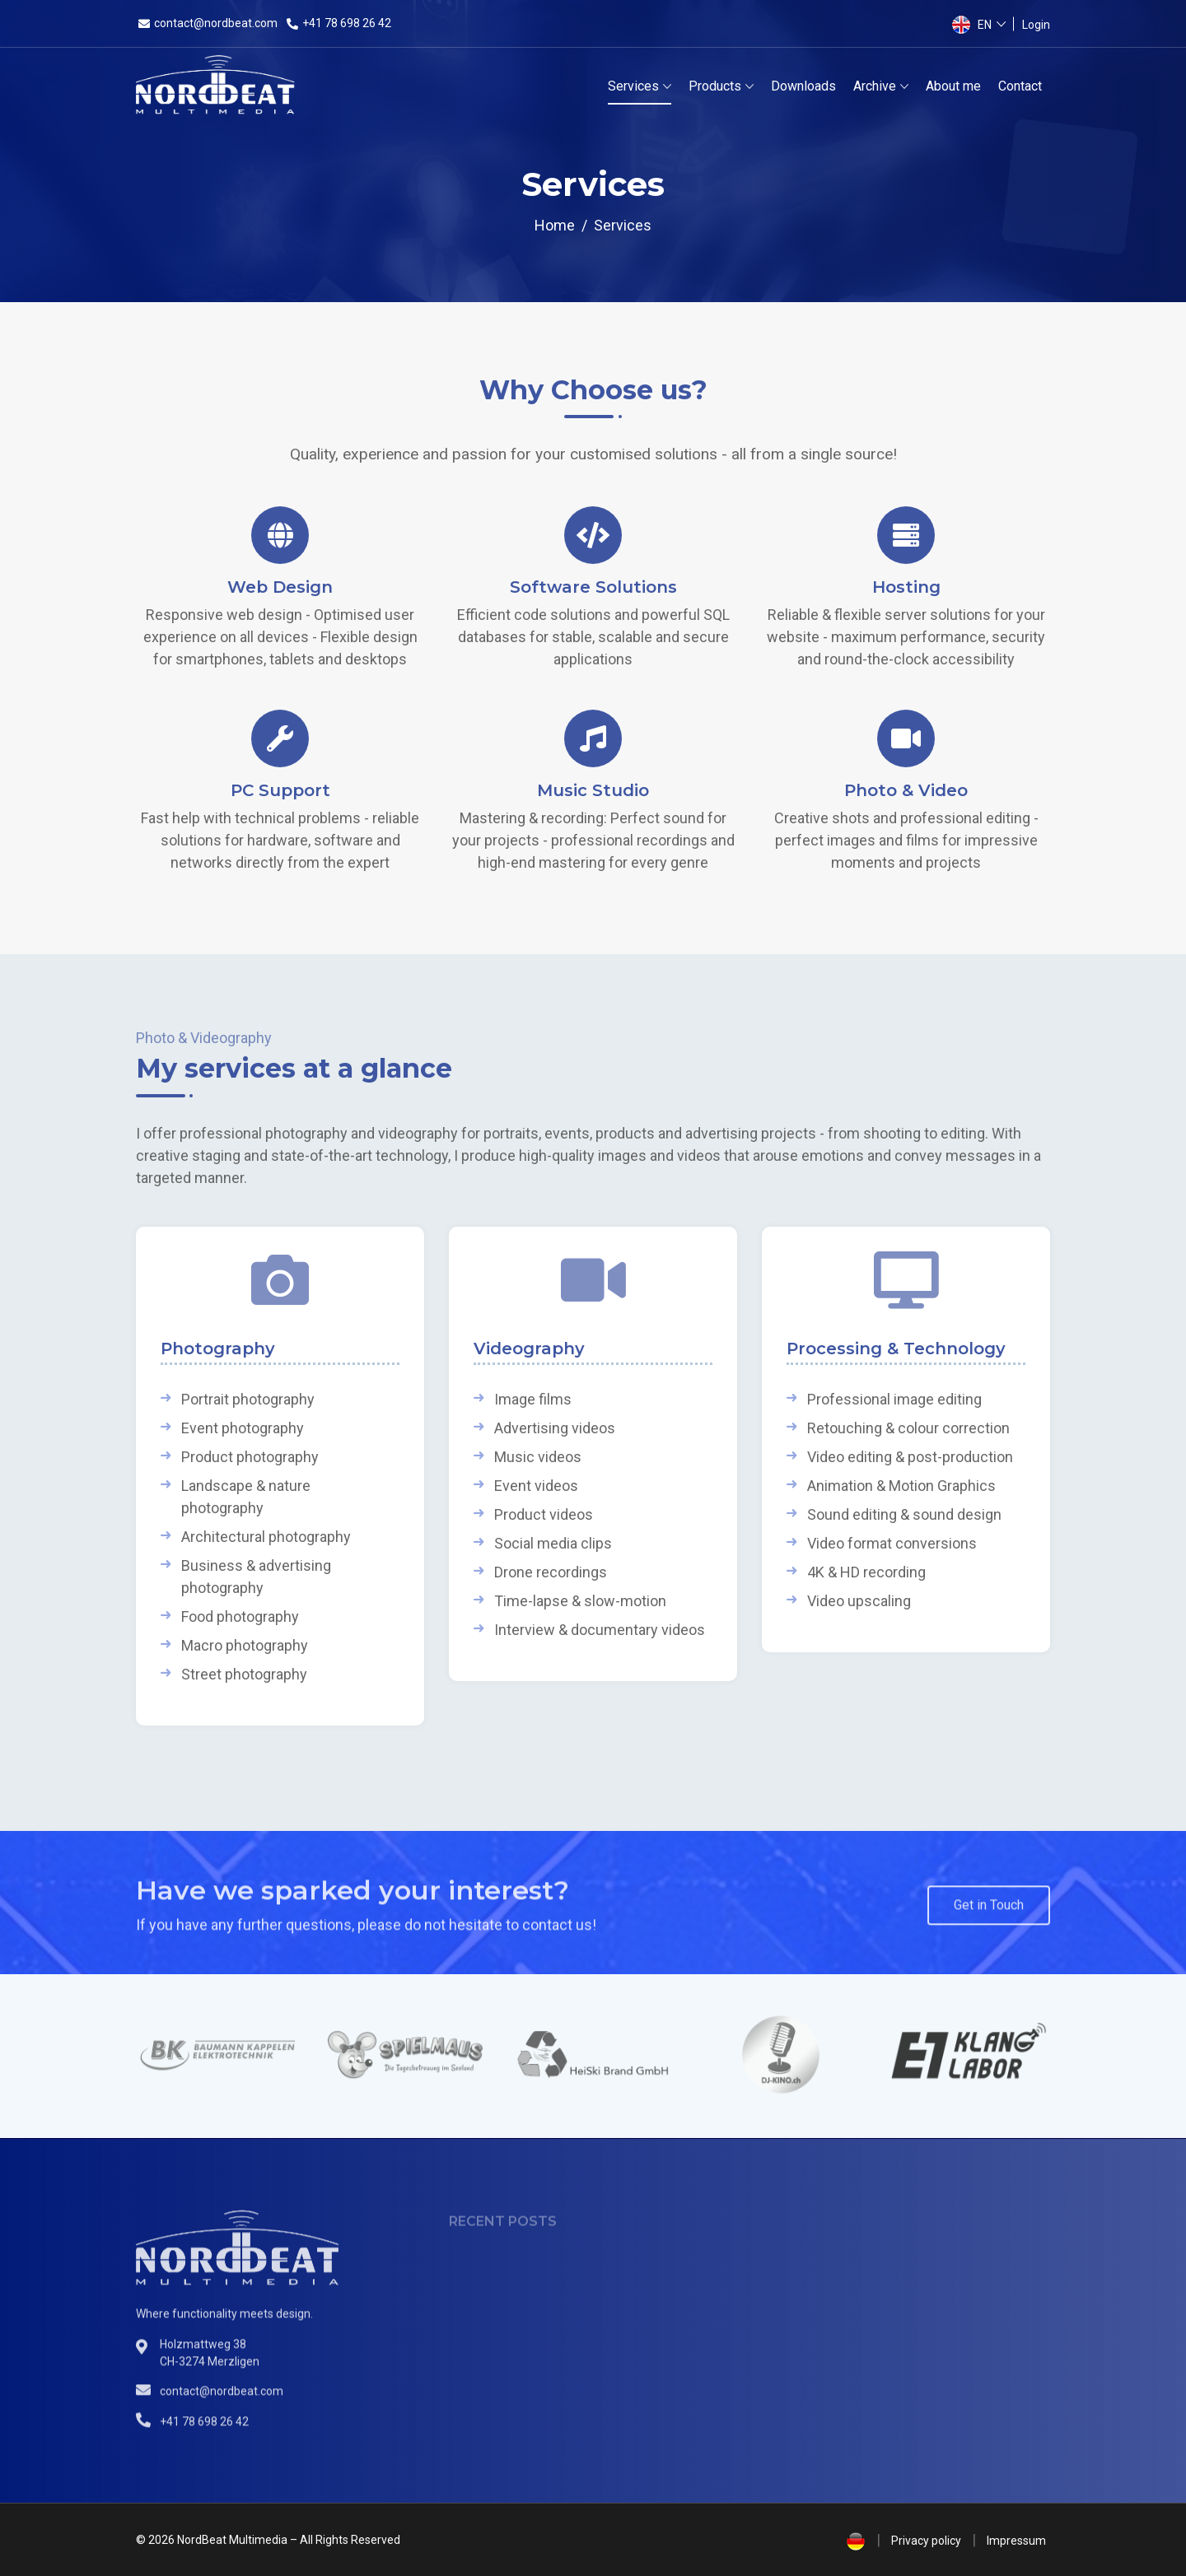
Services (633, 86)
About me (953, 86)
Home (555, 225)
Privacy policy (926, 2540)
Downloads (803, 86)
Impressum (1016, 2540)
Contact (1020, 86)
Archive (874, 86)
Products (715, 86)
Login (1036, 24)
